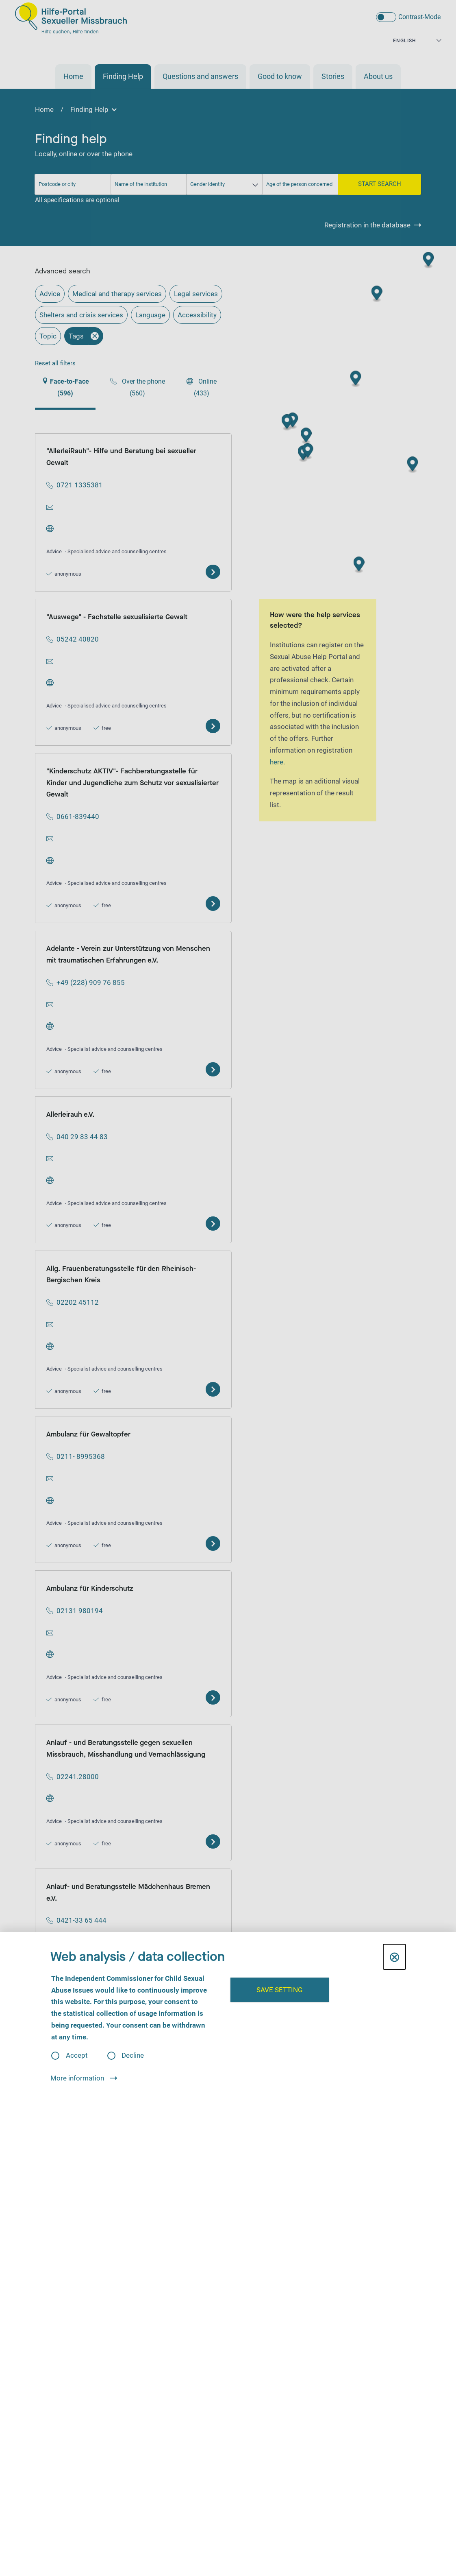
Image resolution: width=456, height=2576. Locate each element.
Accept (77, 2055)
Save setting (279, 1990)
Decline (133, 2055)
